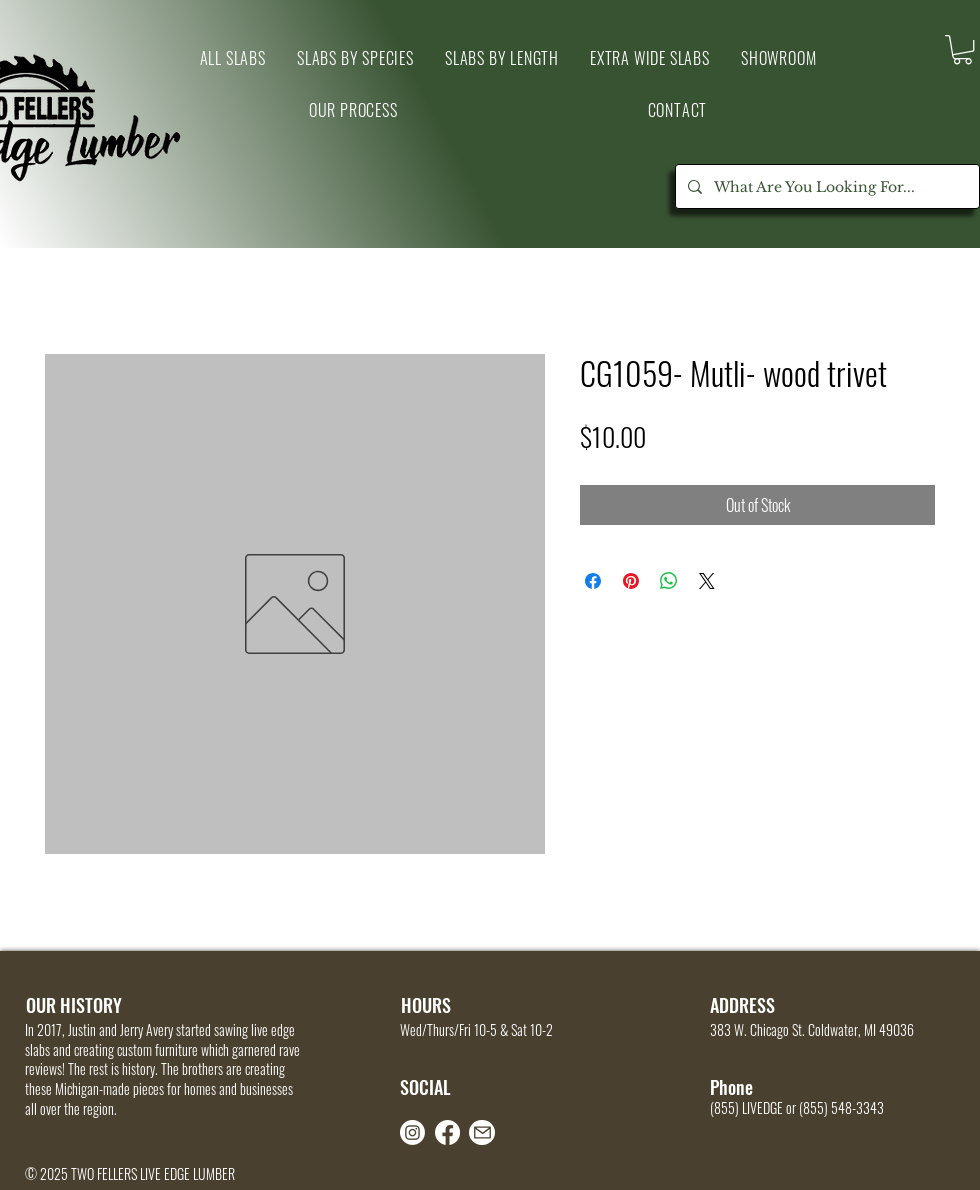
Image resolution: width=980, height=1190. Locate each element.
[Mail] (482, 1132)
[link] (962, 49)
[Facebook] (447, 1132)
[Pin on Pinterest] (631, 581)
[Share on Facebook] (593, 581)
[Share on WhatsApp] (669, 581)
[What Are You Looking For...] (825, 186)
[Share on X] (707, 581)
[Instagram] (412, 1132)
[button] (778, 58)
